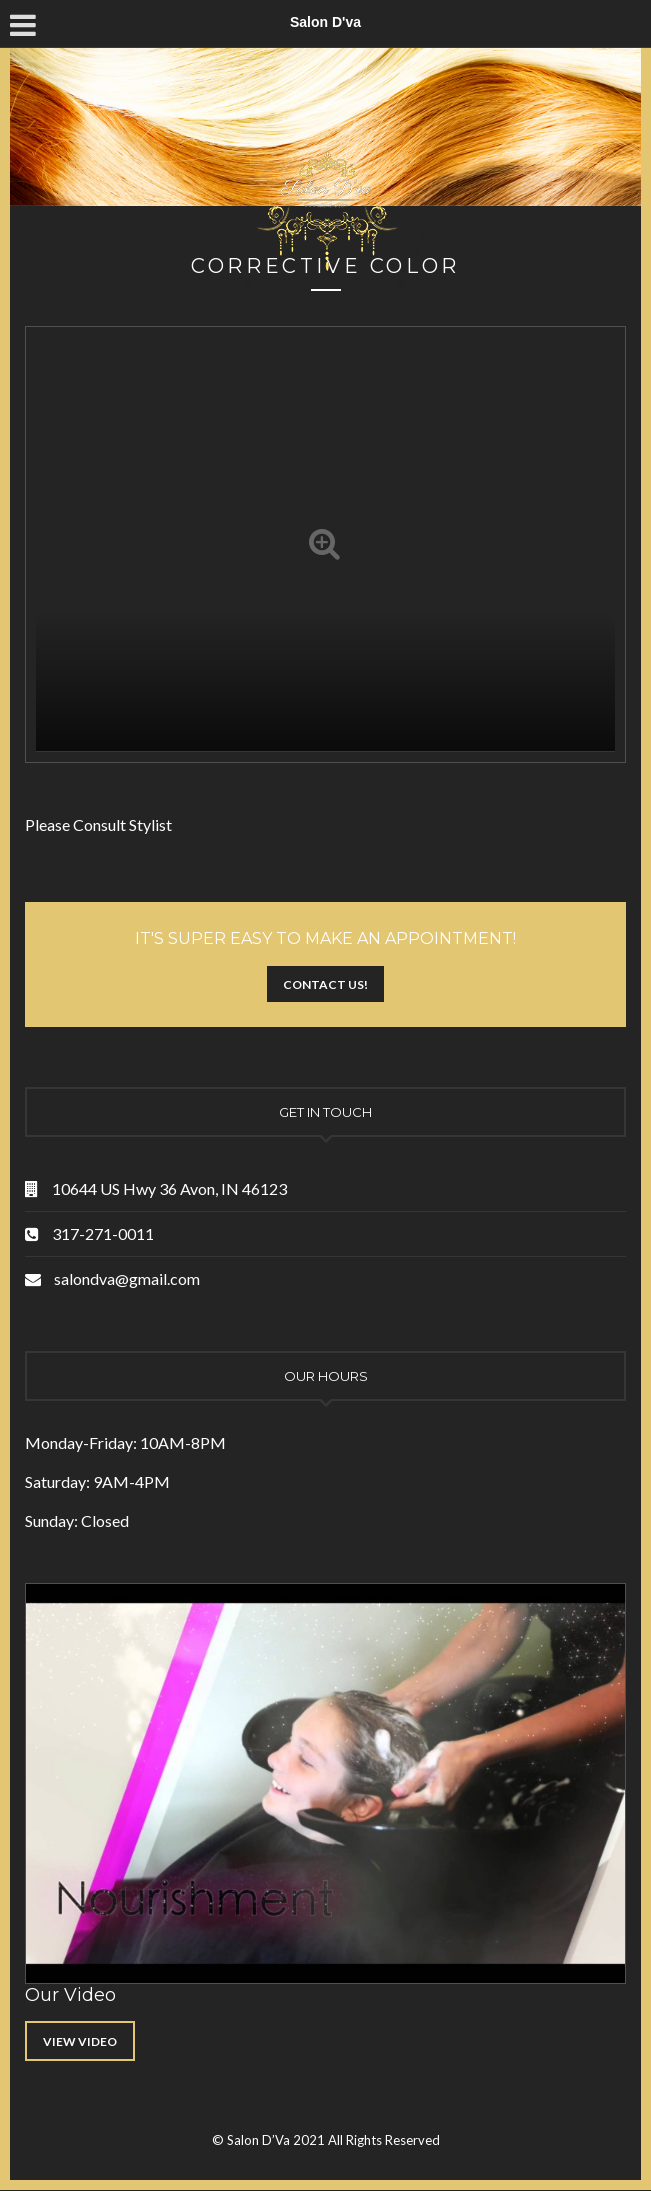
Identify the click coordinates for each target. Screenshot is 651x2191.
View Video (80, 2041)
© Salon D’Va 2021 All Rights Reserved (326, 2140)
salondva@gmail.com (127, 1278)
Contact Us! (325, 984)
